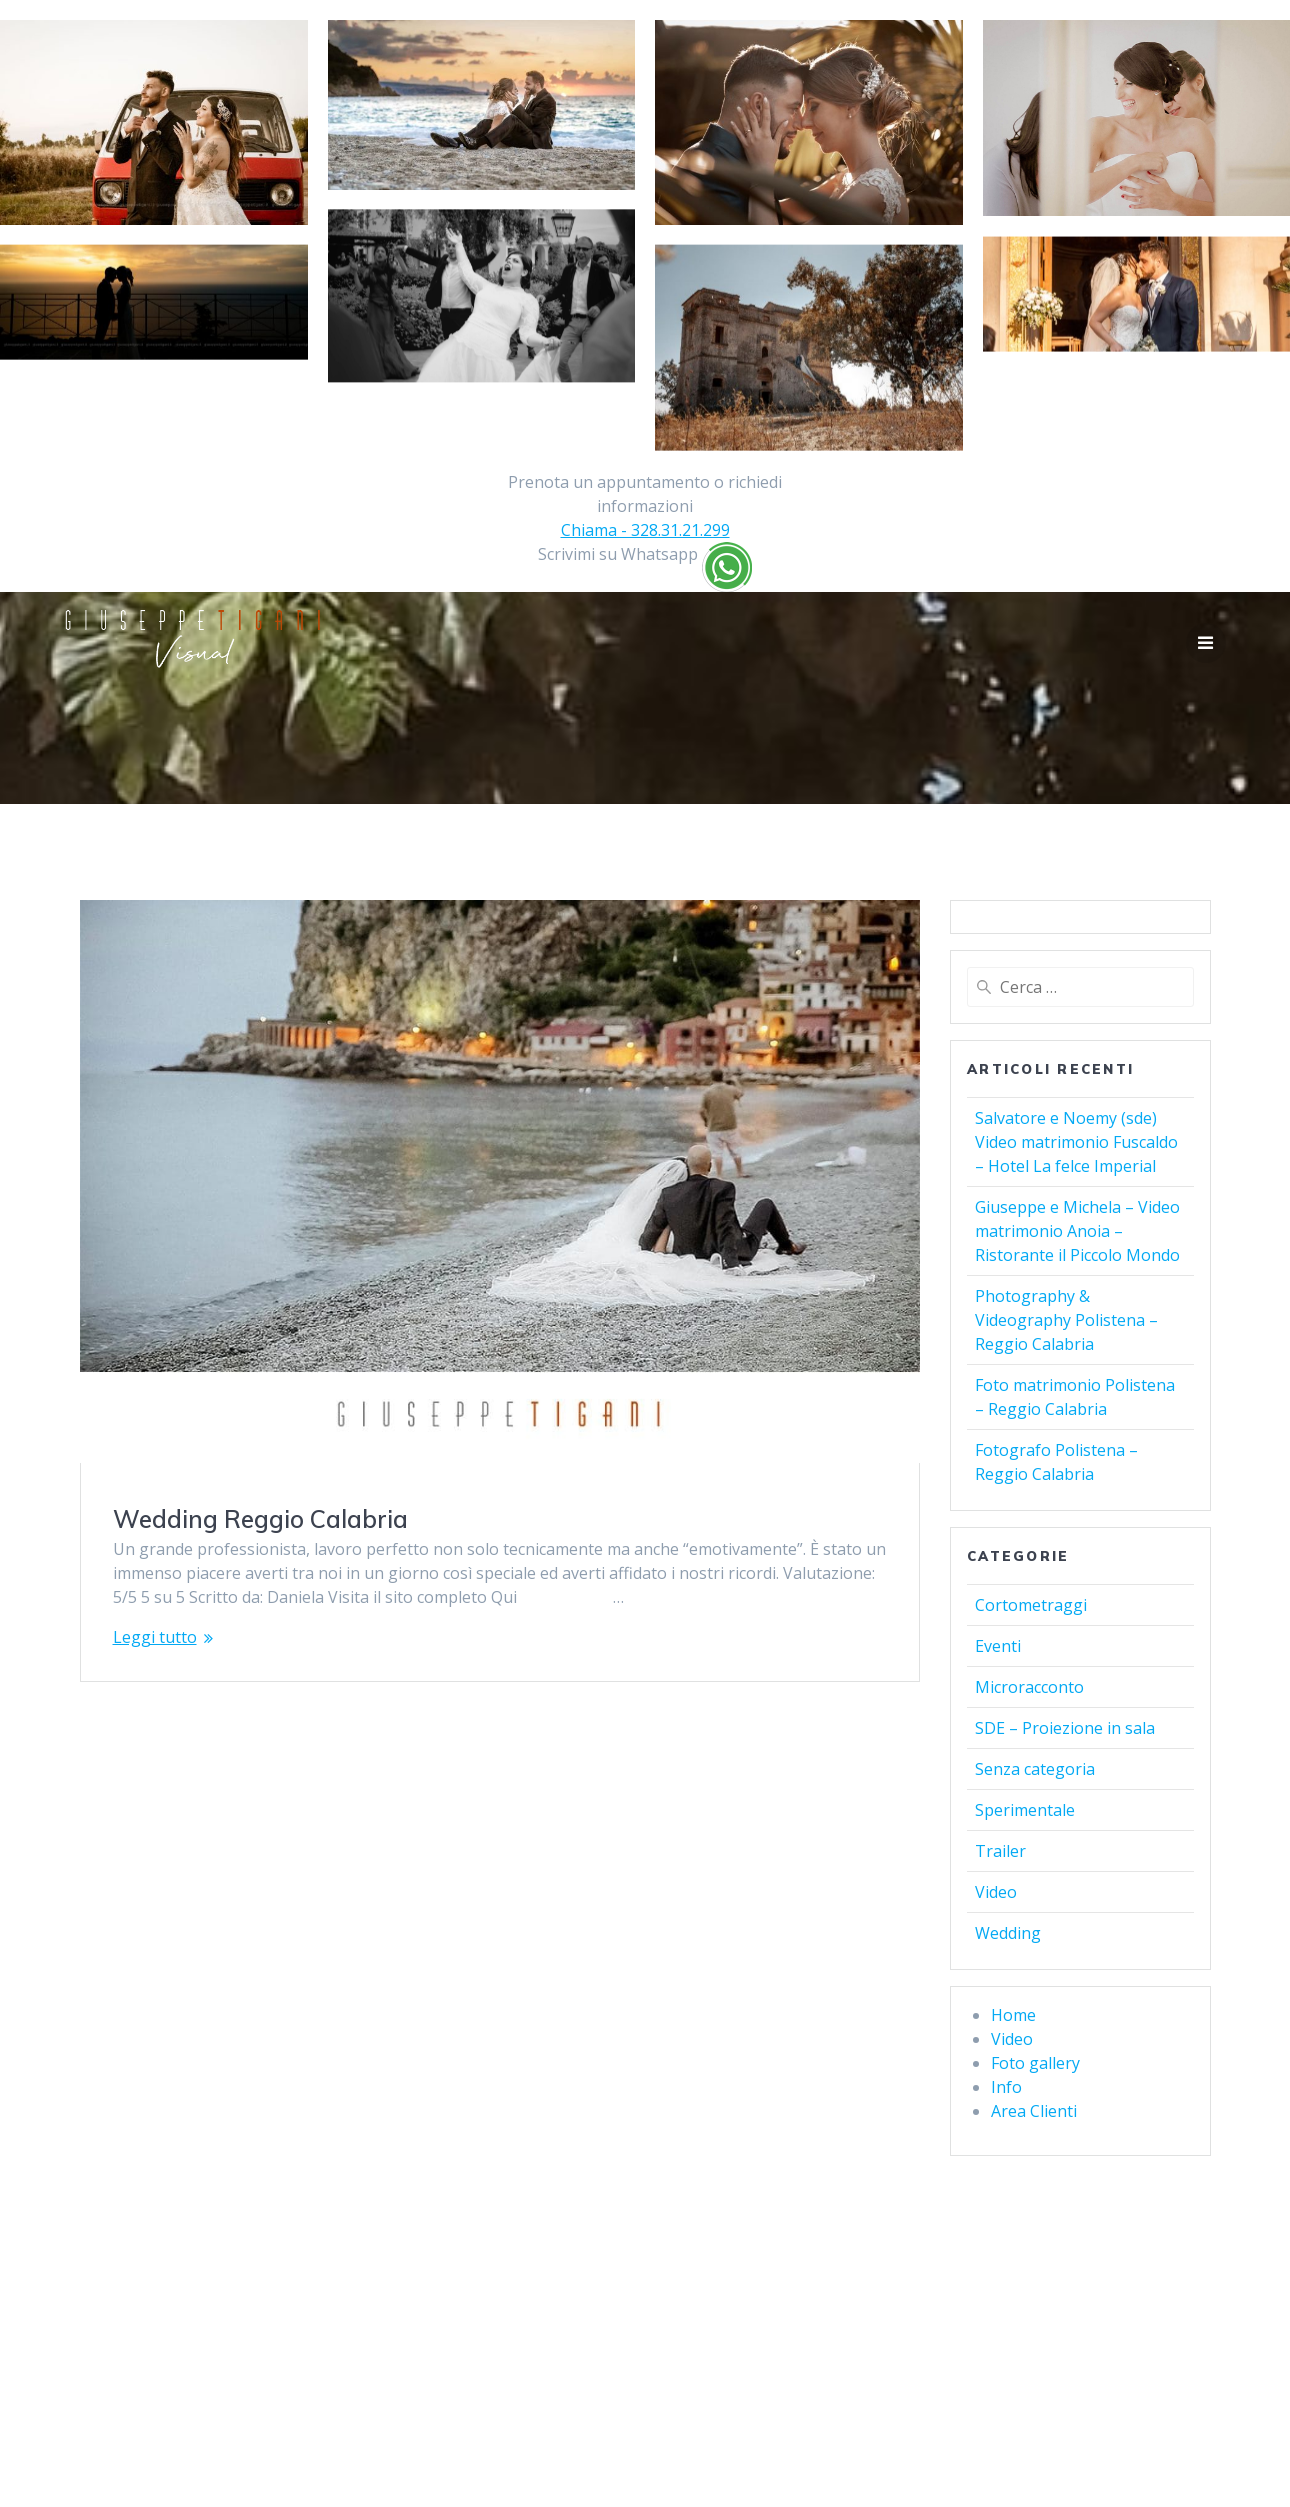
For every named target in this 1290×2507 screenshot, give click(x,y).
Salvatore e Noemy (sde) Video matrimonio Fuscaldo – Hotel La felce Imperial (1076, 1142)
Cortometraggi (1031, 1605)
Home (1013, 2015)
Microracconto (1029, 1687)
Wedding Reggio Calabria (260, 1519)
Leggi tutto (155, 1637)
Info (1006, 2087)
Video (996, 1892)
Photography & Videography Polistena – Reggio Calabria (1066, 1320)
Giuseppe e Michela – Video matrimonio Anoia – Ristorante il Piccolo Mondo (1077, 1231)
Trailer (1000, 1851)
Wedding (1008, 1933)
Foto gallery (1035, 2063)
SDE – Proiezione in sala (1065, 1728)
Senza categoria (1035, 1769)
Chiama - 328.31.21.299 (645, 530)
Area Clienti (1034, 2111)
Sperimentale (1025, 1810)
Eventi (998, 1646)
